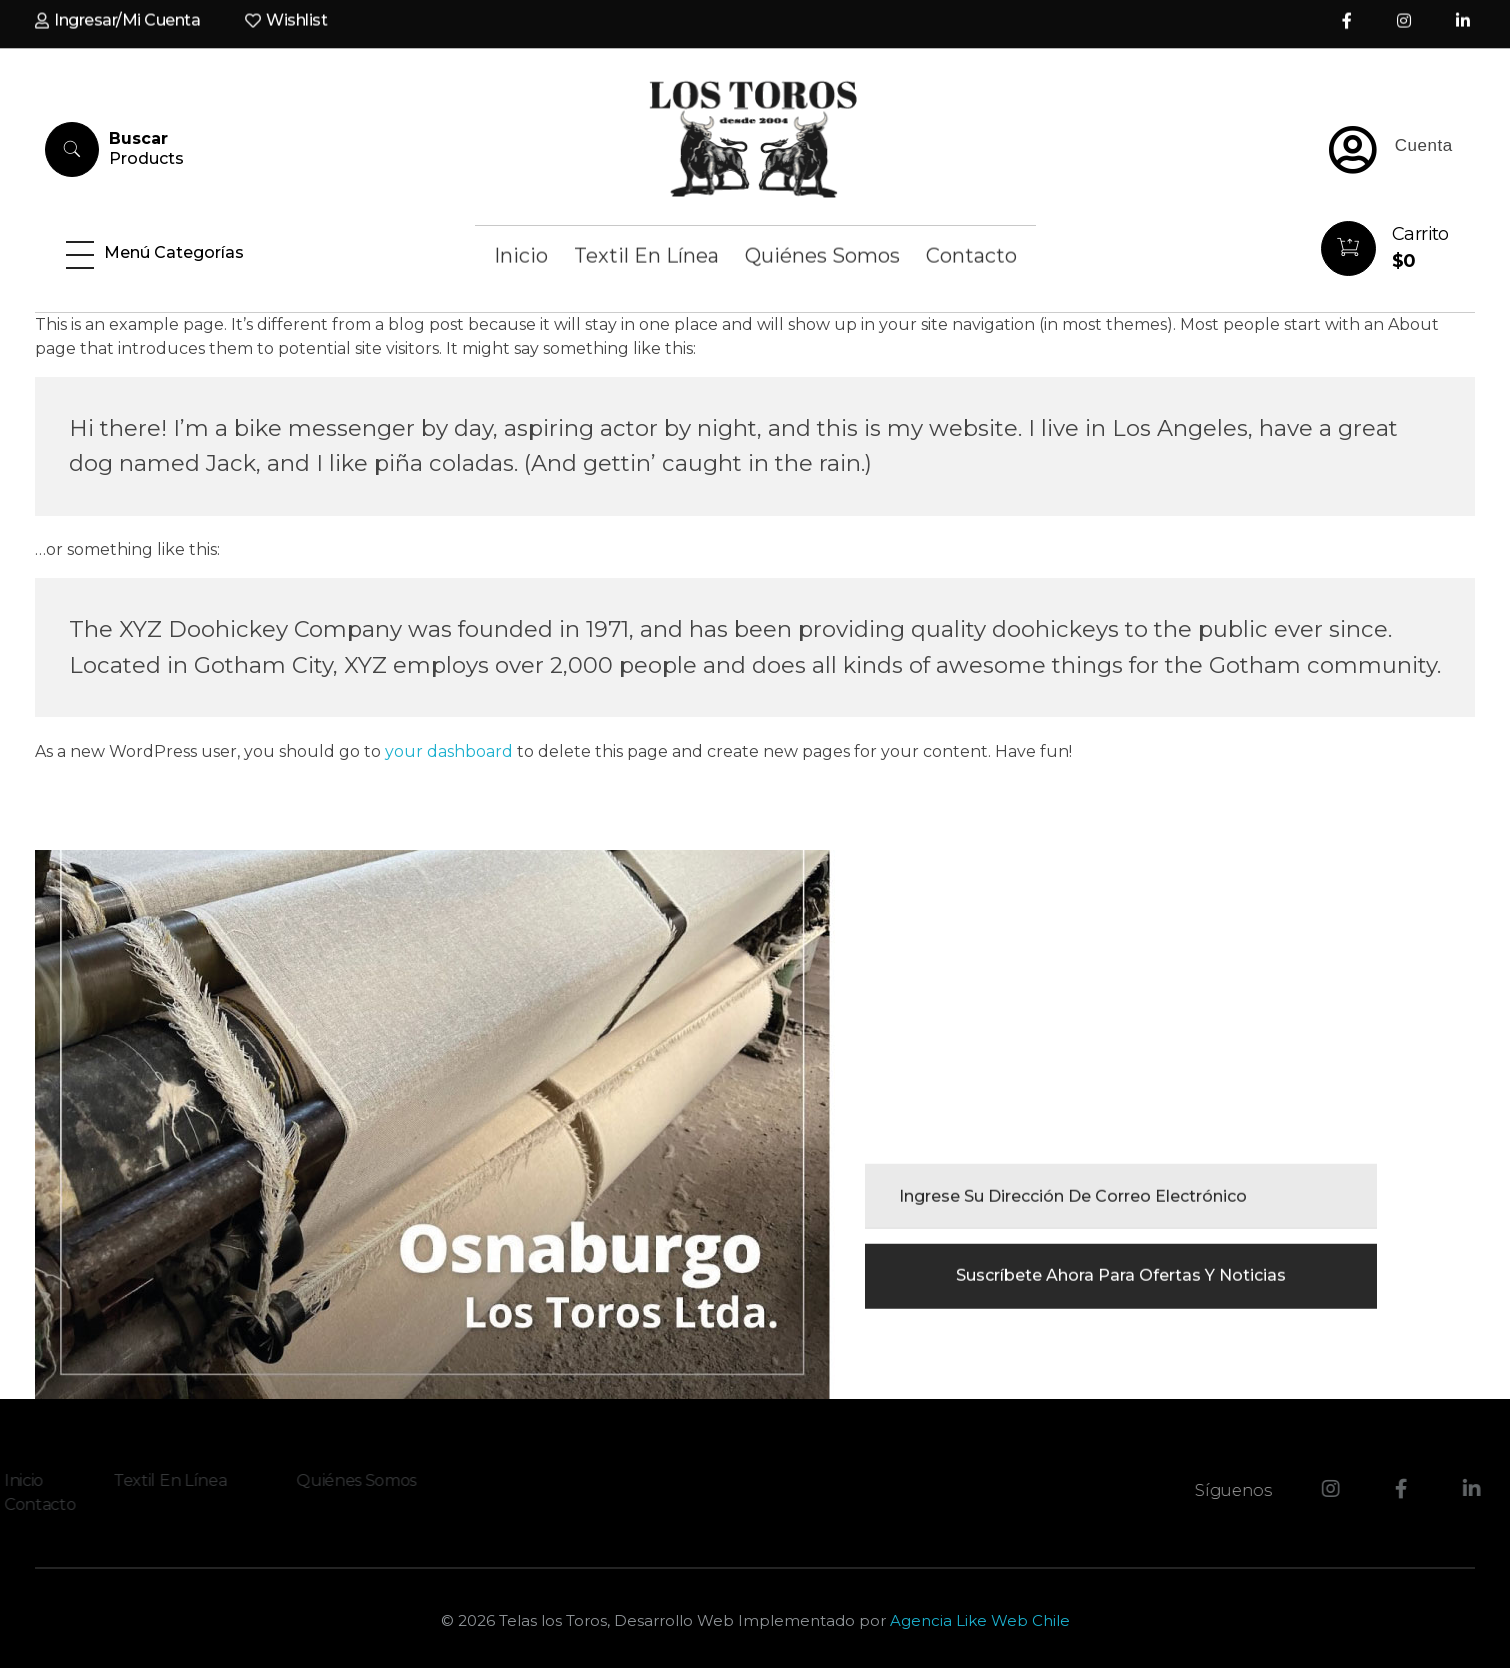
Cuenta (1424, 145)
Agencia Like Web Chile (980, 1620)
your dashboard (449, 751)
